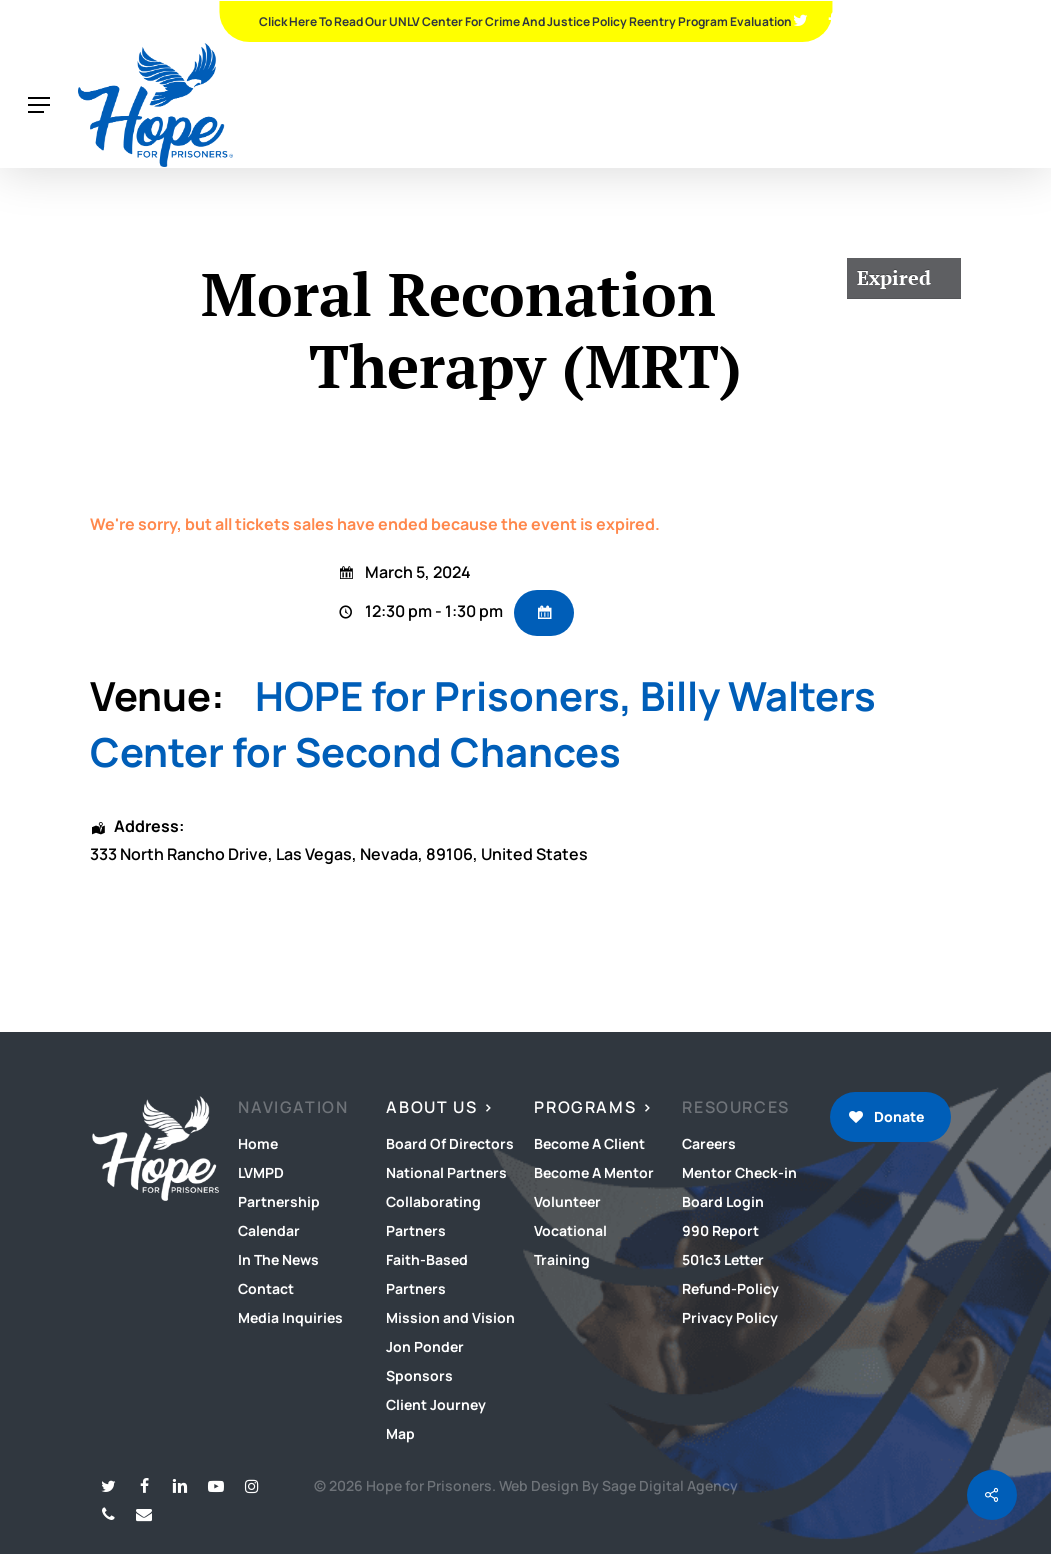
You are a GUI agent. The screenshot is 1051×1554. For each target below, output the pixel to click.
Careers (709, 1143)
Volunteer (567, 1201)
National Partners (446, 1172)
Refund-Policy (730, 1288)
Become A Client (589, 1143)
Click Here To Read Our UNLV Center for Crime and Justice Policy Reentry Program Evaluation (525, 21)
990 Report (720, 1230)
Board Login (723, 1201)
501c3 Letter (723, 1259)
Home (258, 1143)
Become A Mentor (594, 1172)
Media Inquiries (290, 1317)
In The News (278, 1259)
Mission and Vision (450, 1317)
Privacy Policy (730, 1317)
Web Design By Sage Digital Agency (618, 1485)
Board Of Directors (450, 1143)
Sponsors (419, 1375)
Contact (266, 1288)
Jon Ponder (425, 1346)
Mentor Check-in (739, 1172)
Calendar (269, 1230)
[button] (39, 105)
